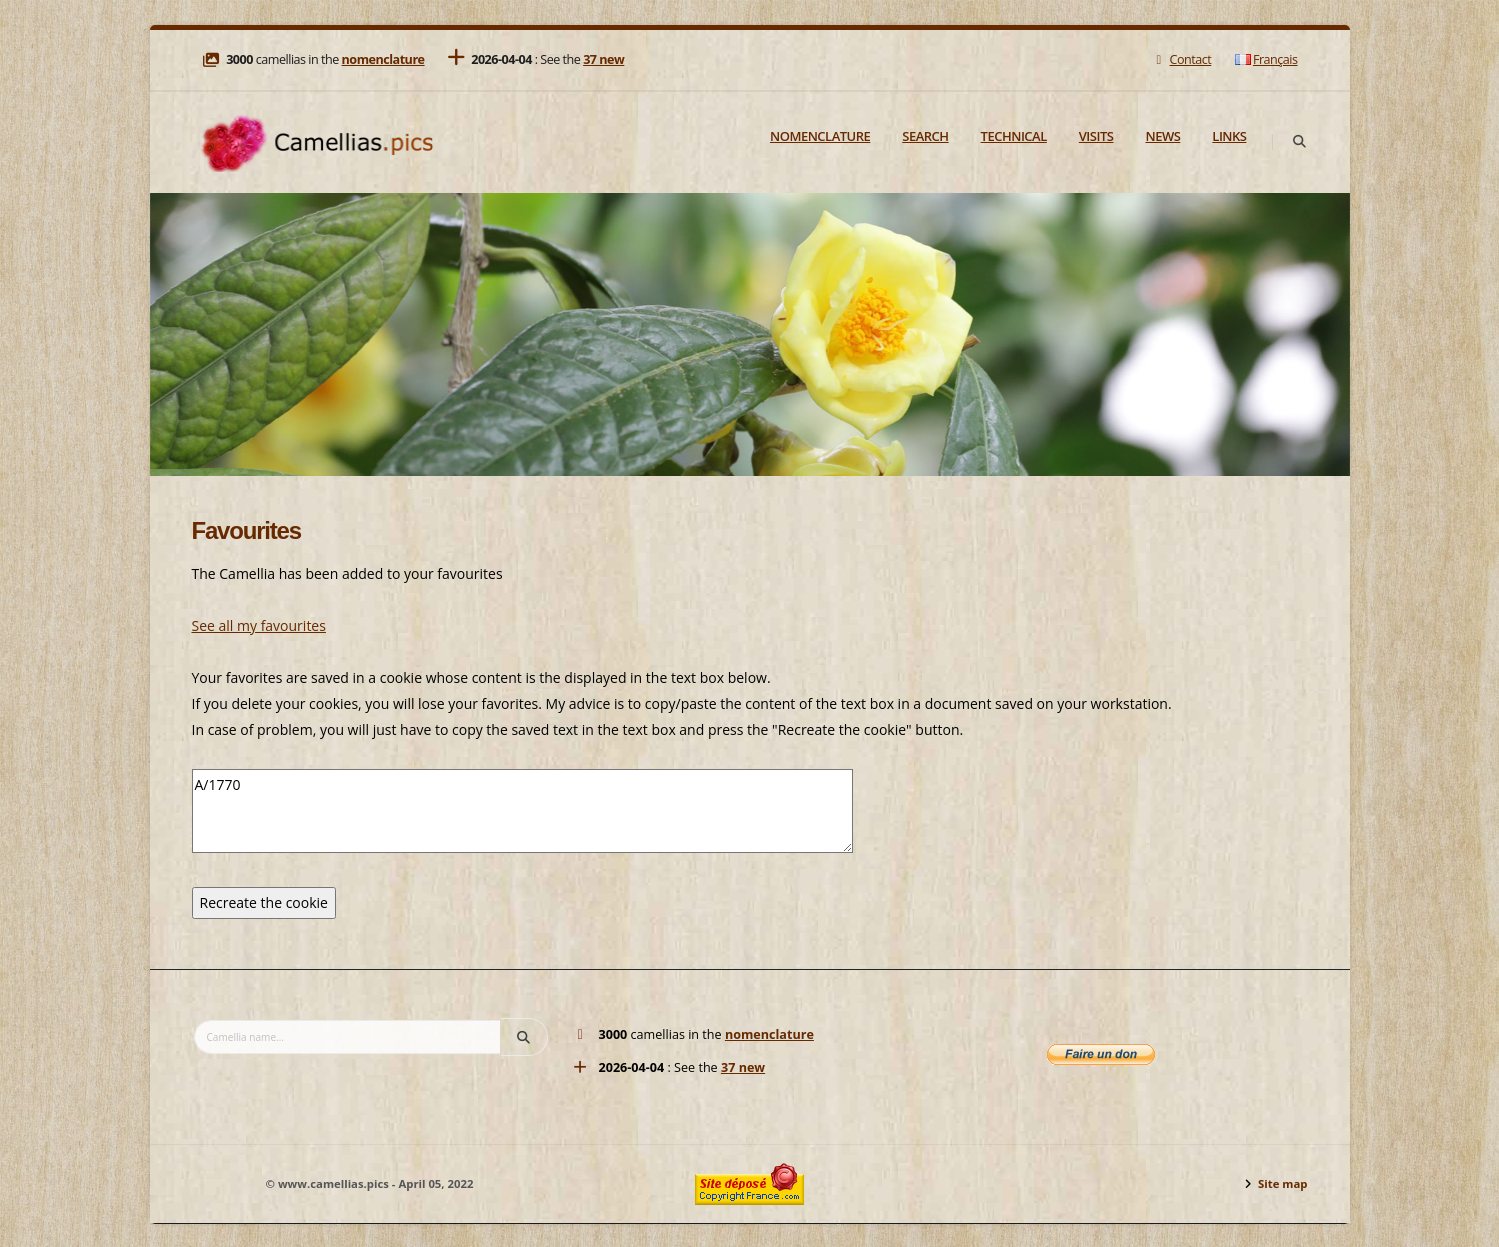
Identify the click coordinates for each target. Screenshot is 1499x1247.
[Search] (1300, 142)
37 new (603, 59)
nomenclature (383, 59)
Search (925, 136)
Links (1229, 136)
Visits (1096, 136)
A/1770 (522, 811)
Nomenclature (820, 136)
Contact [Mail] (1181, 59)
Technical (1014, 136)
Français (1266, 59)
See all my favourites (259, 625)
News (1162, 136)
